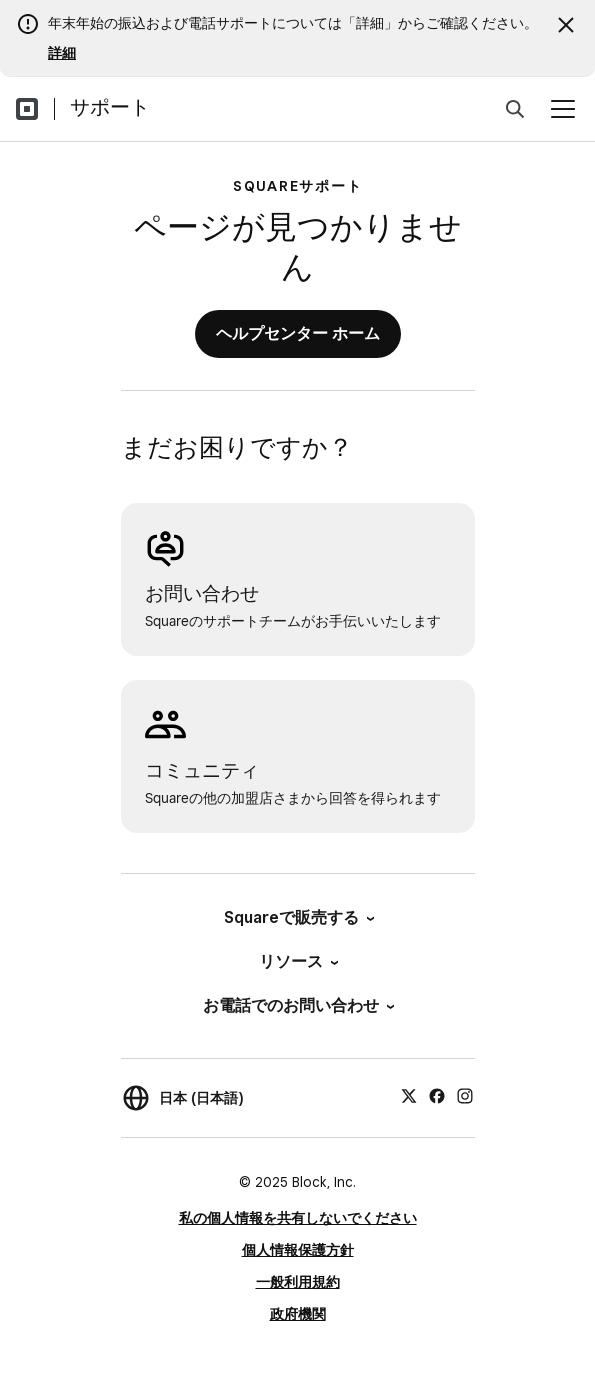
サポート (110, 107)
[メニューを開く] (563, 109)
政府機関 (298, 1314)
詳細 (62, 53)
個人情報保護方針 (298, 1250)
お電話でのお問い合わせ (297, 1005)
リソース (297, 961)
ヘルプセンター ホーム (298, 333)
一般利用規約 (298, 1282)
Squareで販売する (298, 917)
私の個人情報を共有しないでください (298, 1218)
